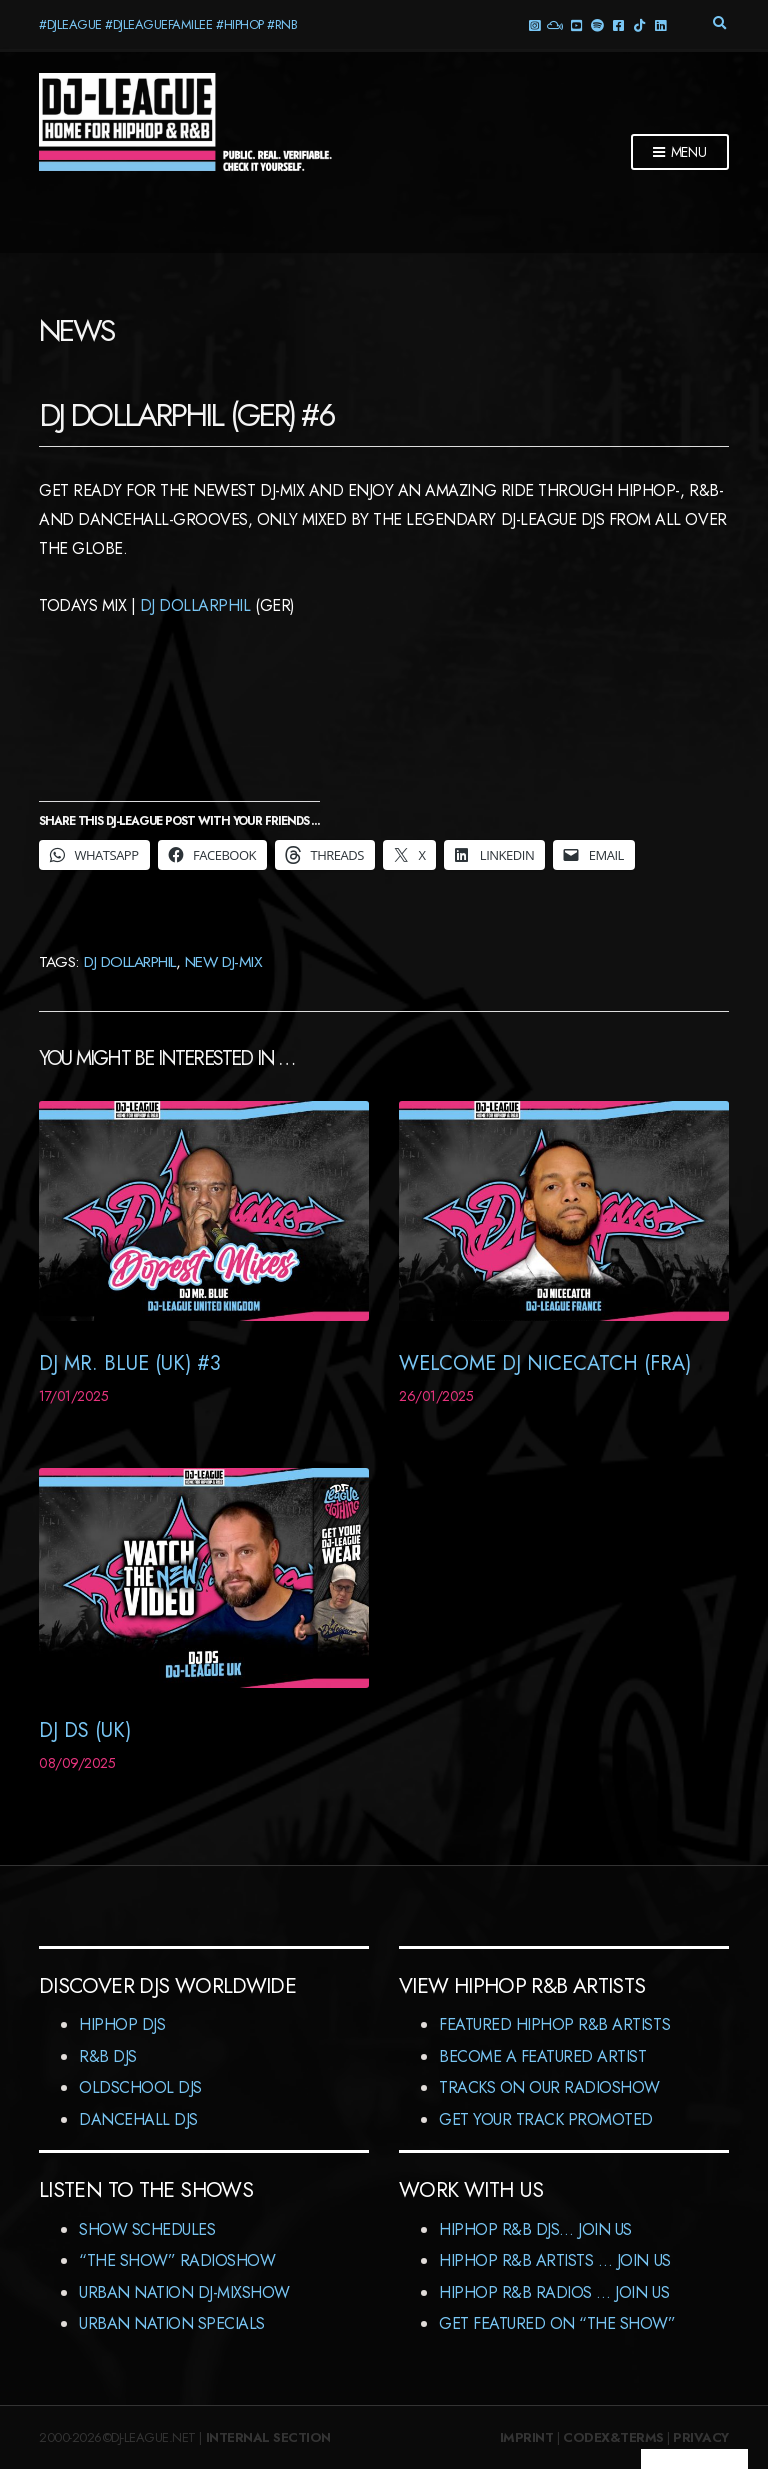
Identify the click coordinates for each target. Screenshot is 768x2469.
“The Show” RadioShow (177, 2260)
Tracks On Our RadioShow (549, 2087)
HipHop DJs (122, 2024)
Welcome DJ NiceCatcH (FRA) (545, 1363)
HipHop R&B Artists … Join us (555, 2260)
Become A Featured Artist (542, 2056)
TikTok (638, 24)
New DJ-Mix (223, 961)
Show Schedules (147, 2229)
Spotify (596, 24)
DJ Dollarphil (195, 605)
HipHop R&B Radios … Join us (554, 2292)
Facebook (617, 24)
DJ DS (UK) (85, 1730)
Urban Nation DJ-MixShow (184, 2292)
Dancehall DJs (138, 2119)
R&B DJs (108, 2056)
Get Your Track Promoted (546, 2119)
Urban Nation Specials (172, 2323)
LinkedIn (659, 24)
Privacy (701, 2437)
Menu (680, 153)
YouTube (575, 24)
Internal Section (268, 2437)
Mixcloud (554, 24)
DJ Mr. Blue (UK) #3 (130, 1363)
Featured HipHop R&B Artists (554, 2024)
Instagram (533, 24)
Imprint (527, 2437)
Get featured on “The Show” (557, 2323)
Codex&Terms (613, 2437)
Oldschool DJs (140, 2087)
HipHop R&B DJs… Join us (535, 2229)
